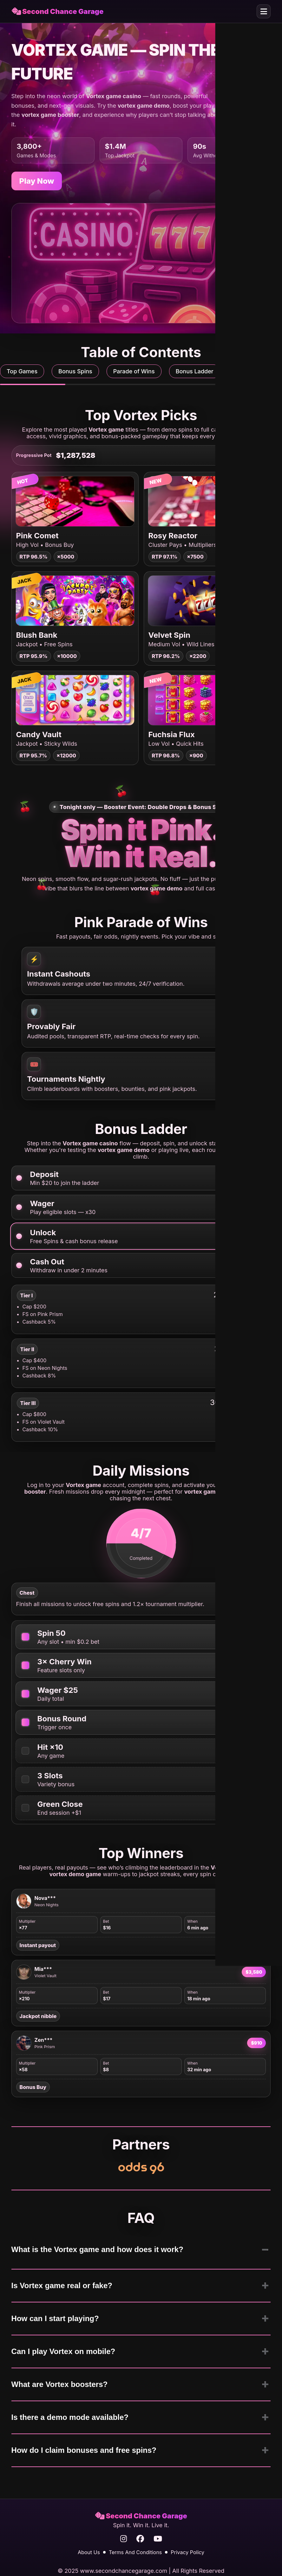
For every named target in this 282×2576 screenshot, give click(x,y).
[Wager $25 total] (25, 1694)
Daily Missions (254, 371)
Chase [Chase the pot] (254, 455)
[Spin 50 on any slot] (25, 1637)
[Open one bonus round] (25, 1722)
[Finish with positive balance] (25, 1808)
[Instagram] (123, 2539)
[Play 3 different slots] (25, 1779)
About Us (89, 2552)
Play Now (36, 181)
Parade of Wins (134, 371)
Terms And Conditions (135, 2552)
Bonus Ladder (194, 371)
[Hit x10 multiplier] (25, 1751)
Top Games (22, 371)
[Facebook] (140, 2539)
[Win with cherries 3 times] (25, 1665)
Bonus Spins (75, 371)
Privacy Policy (187, 2552)
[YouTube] (158, 2539)
